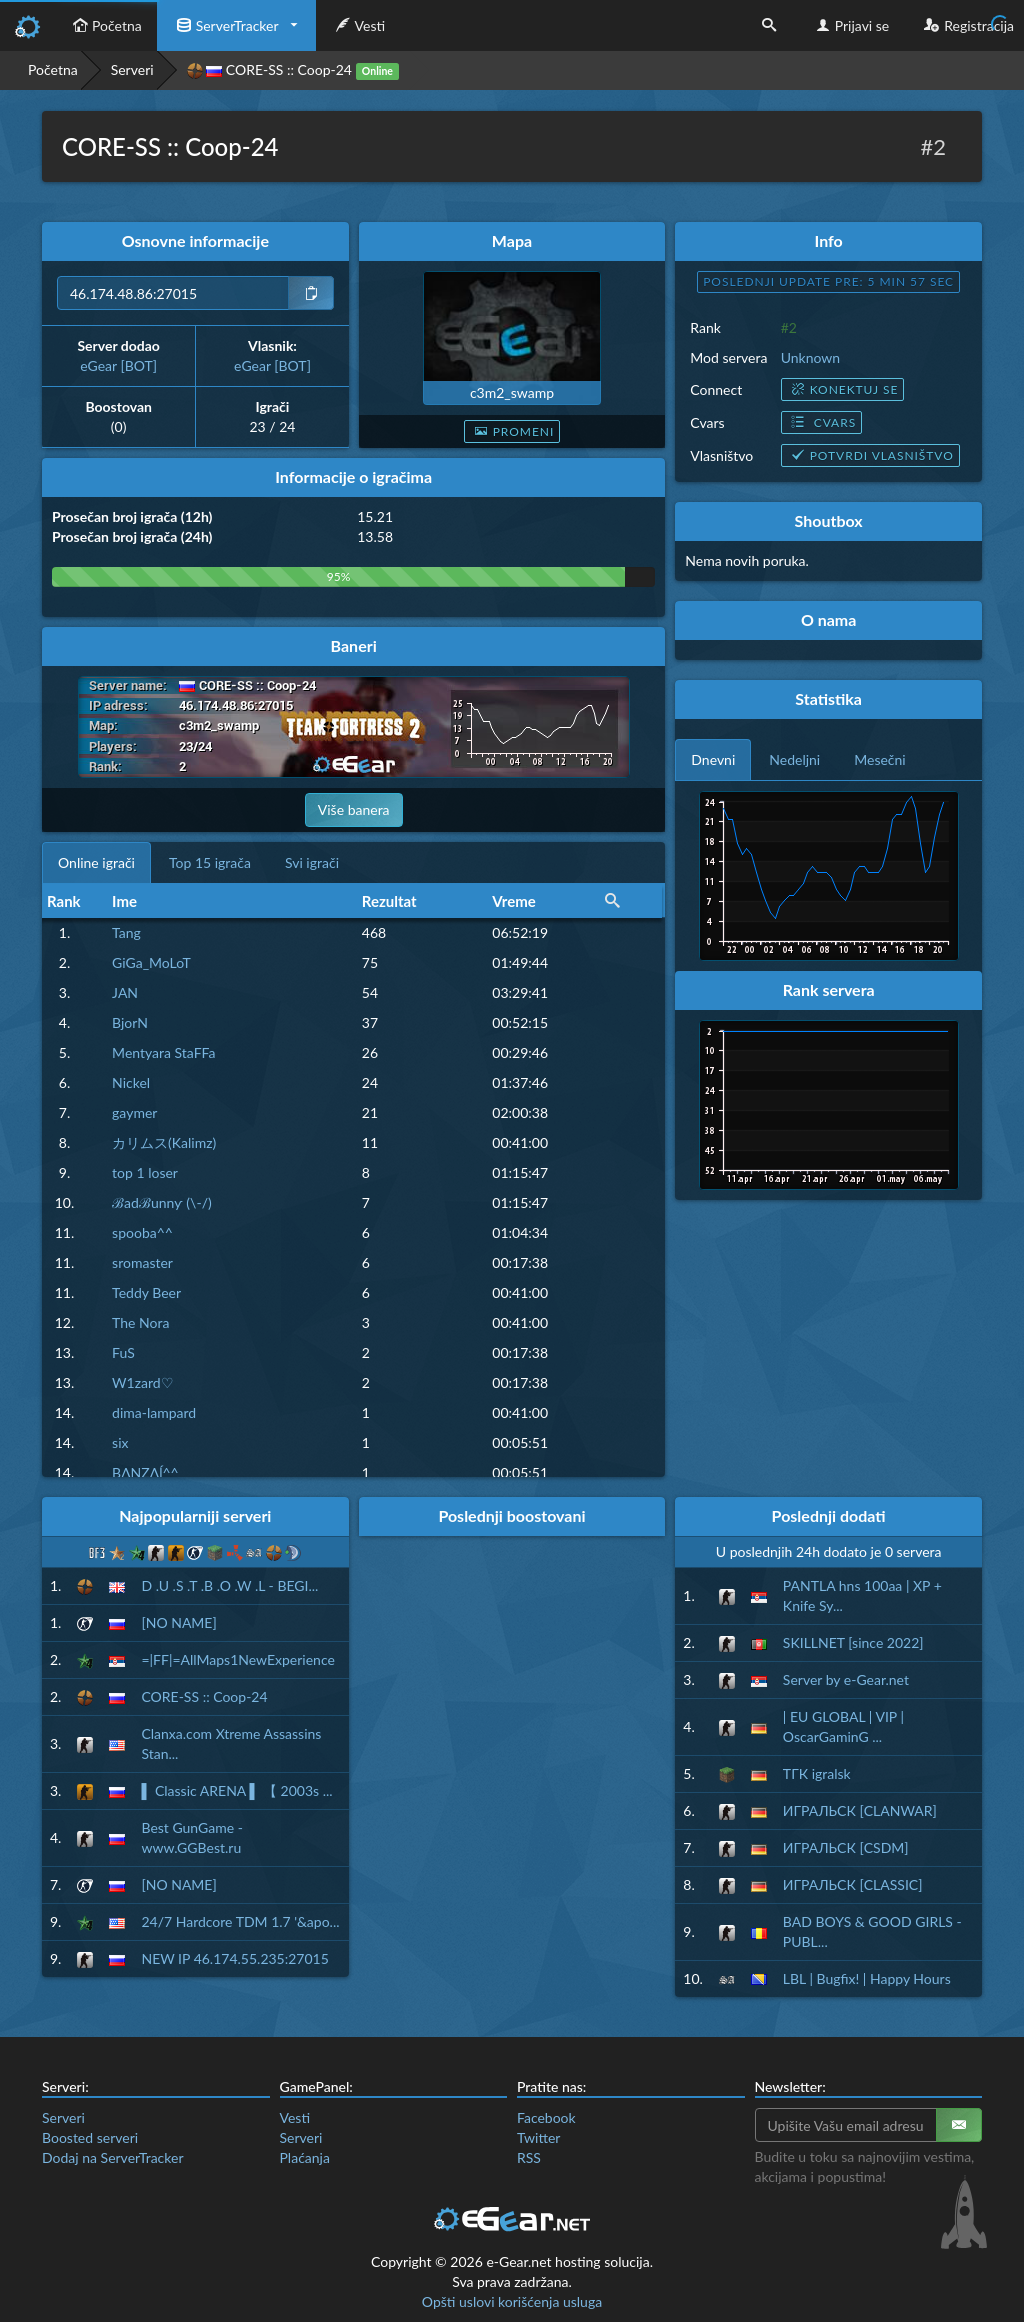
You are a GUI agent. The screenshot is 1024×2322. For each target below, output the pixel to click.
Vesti (358, 25)
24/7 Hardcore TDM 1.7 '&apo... (240, 1921)
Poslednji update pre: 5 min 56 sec (828, 281)
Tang (126, 932)
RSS (529, 2157)
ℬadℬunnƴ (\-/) (162, 1202)
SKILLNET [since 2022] (853, 1642)
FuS (123, 1352)
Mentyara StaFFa (163, 1052)
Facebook (546, 2117)
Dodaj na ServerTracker (112, 2157)
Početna (105, 25)
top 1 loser (145, 1172)
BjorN (130, 1022)
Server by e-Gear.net (846, 1679)
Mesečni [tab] (880, 759)
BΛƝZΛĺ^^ (145, 1472)
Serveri (132, 69)
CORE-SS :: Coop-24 (204, 1696)
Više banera (354, 809)
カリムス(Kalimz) (164, 1142)
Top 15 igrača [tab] (210, 862)
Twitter (538, 2137)
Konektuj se (843, 389)
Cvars (821, 422)
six (120, 1442)
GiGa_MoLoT (151, 962)
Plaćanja (305, 2157)
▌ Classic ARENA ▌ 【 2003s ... (236, 1790)
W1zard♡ (143, 1382)
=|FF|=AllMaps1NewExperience (237, 1659)
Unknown (810, 357)
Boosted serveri (90, 2137)
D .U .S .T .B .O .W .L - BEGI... (229, 1585)
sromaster (142, 1262)
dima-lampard (154, 1412)
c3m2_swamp (512, 392)
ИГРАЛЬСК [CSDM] (846, 1847)
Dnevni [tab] (713, 759)
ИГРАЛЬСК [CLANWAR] (860, 1810)
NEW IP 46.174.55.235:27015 (234, 1958)
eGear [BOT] (118, 365)
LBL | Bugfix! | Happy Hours (867, 1978)
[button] (612, 901)
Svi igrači (312, 862)
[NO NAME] (178, 1622)
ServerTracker (225, 25)
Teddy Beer (146, 1292)
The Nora (140, 1322)
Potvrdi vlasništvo (870, 455)
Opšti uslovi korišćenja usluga (512, 2301)
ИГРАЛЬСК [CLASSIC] (853, 1884)
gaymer (134, 1112)
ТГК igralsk (817, 1773)
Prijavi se (850, 25)
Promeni (512, 431)
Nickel (131, 1082)
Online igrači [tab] (96, 862)
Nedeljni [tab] (794, 759)
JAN (125, 992)
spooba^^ (142, 1232)
